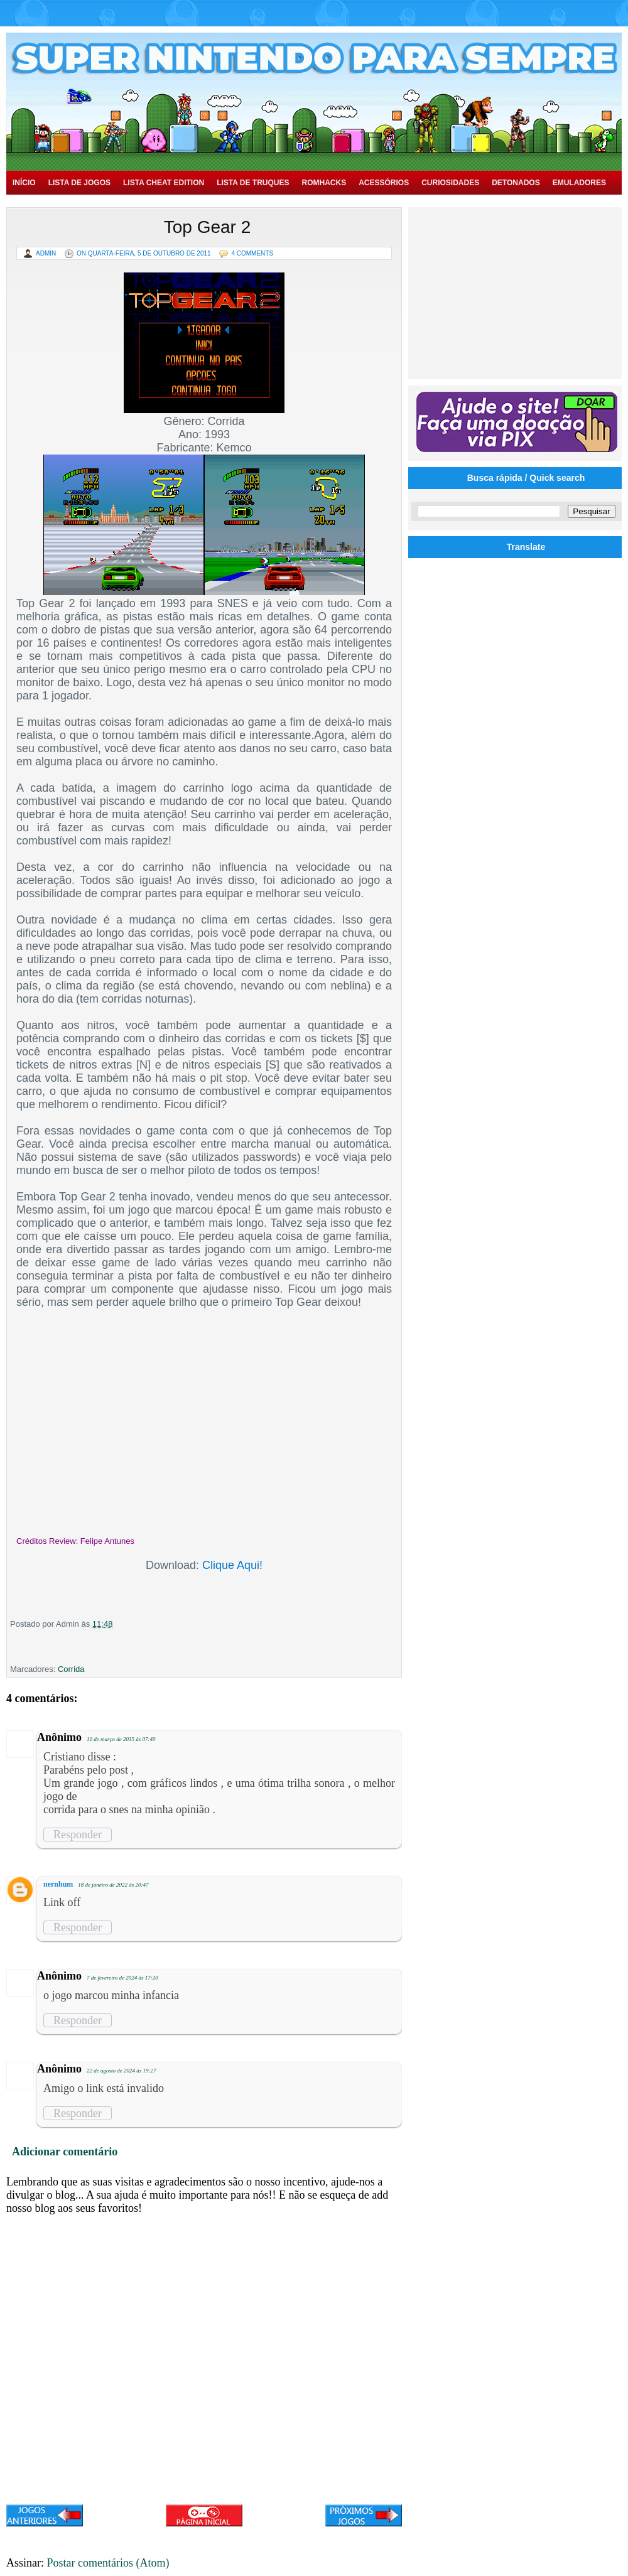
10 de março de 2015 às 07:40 (121, 1739)
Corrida (71, 1669)
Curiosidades (450, 182)
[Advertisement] (517, 291)
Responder (77, 1834)
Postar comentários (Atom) (108, 2563)
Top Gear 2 (207, 227)
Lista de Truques (253, 182)
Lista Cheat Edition (163, 182)
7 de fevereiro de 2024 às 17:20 (122, 1978)
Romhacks (323, 182)
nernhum (58, 1884)
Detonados (515, 182)
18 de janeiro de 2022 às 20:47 (113, 1885)
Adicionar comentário (64, 2151)
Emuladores (579, 182)
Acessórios (384, 182)
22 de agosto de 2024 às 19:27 (121, 2070)
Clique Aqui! (232, 1565)
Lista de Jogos (79, 182)
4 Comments (252, 253)
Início (24, 182)
